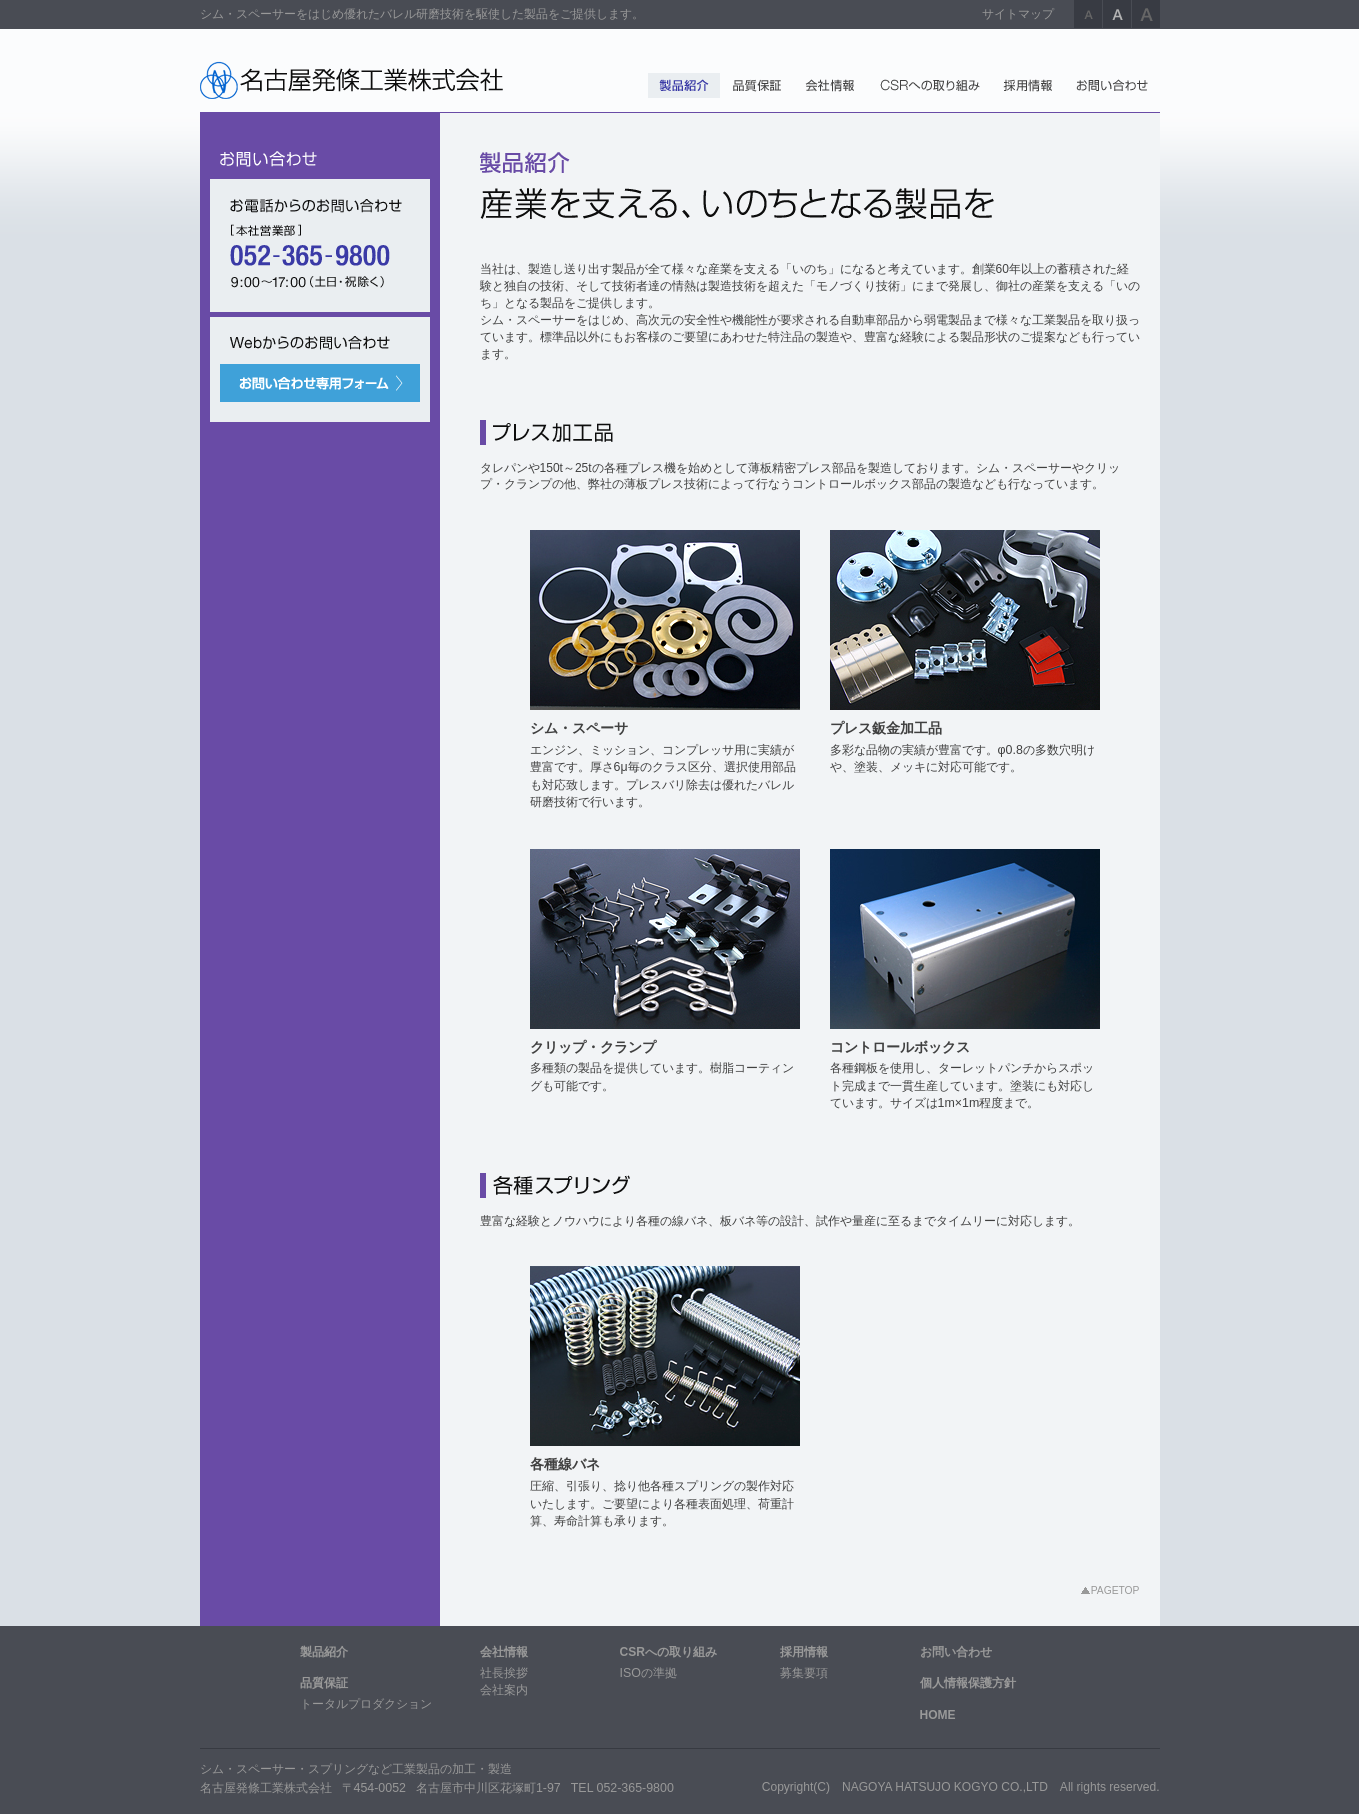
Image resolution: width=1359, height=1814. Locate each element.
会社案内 (504, 1690)
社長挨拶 (504, 1673)
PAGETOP (1115, 1590)
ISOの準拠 (648, 1673)
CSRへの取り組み (668, 1652)
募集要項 (804, 1673)
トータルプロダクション (366, 1704)
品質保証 (324, 1683)
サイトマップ (1018, 14)
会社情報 (504, 1652)
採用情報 (804, 1652)
